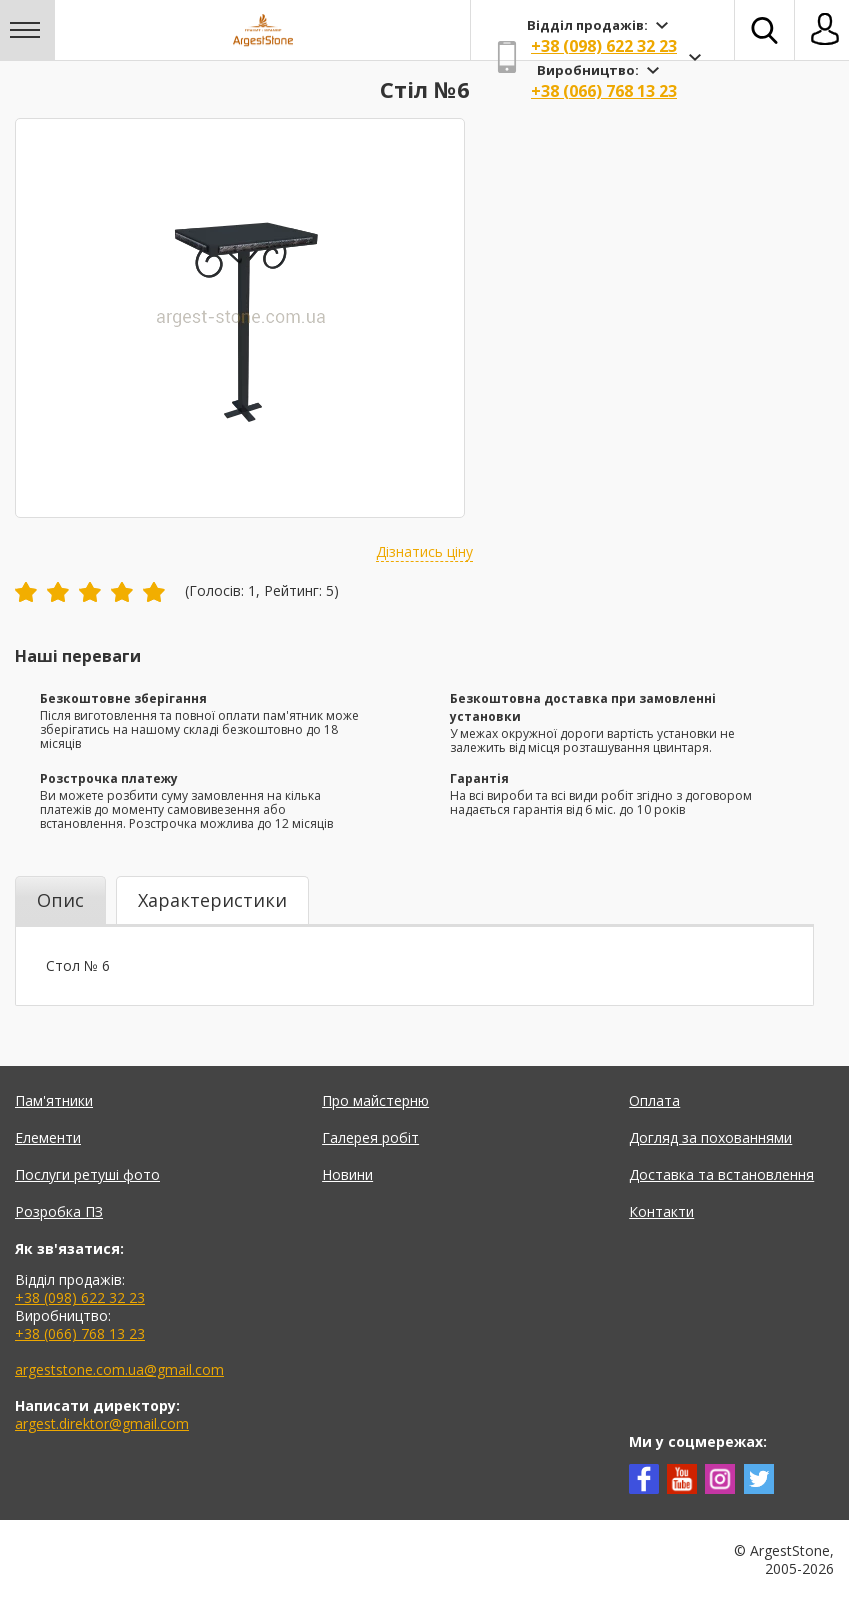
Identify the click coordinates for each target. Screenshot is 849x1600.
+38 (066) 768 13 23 (604, 91)
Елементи (48, 1137)
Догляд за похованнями (710, 1137)
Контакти (661, 1211)
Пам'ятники (54, 1100)
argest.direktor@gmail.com (102, 1423)
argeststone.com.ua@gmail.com (119, 1369)
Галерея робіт (370, 1137)
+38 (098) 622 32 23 (604, 46)
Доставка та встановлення (721, 1174)
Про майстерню (375, 1100)
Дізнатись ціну (424, 551)
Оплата (654, 1100)
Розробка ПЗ (59, 1211)
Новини (347, 1174)
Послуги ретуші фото (87, 1174)
